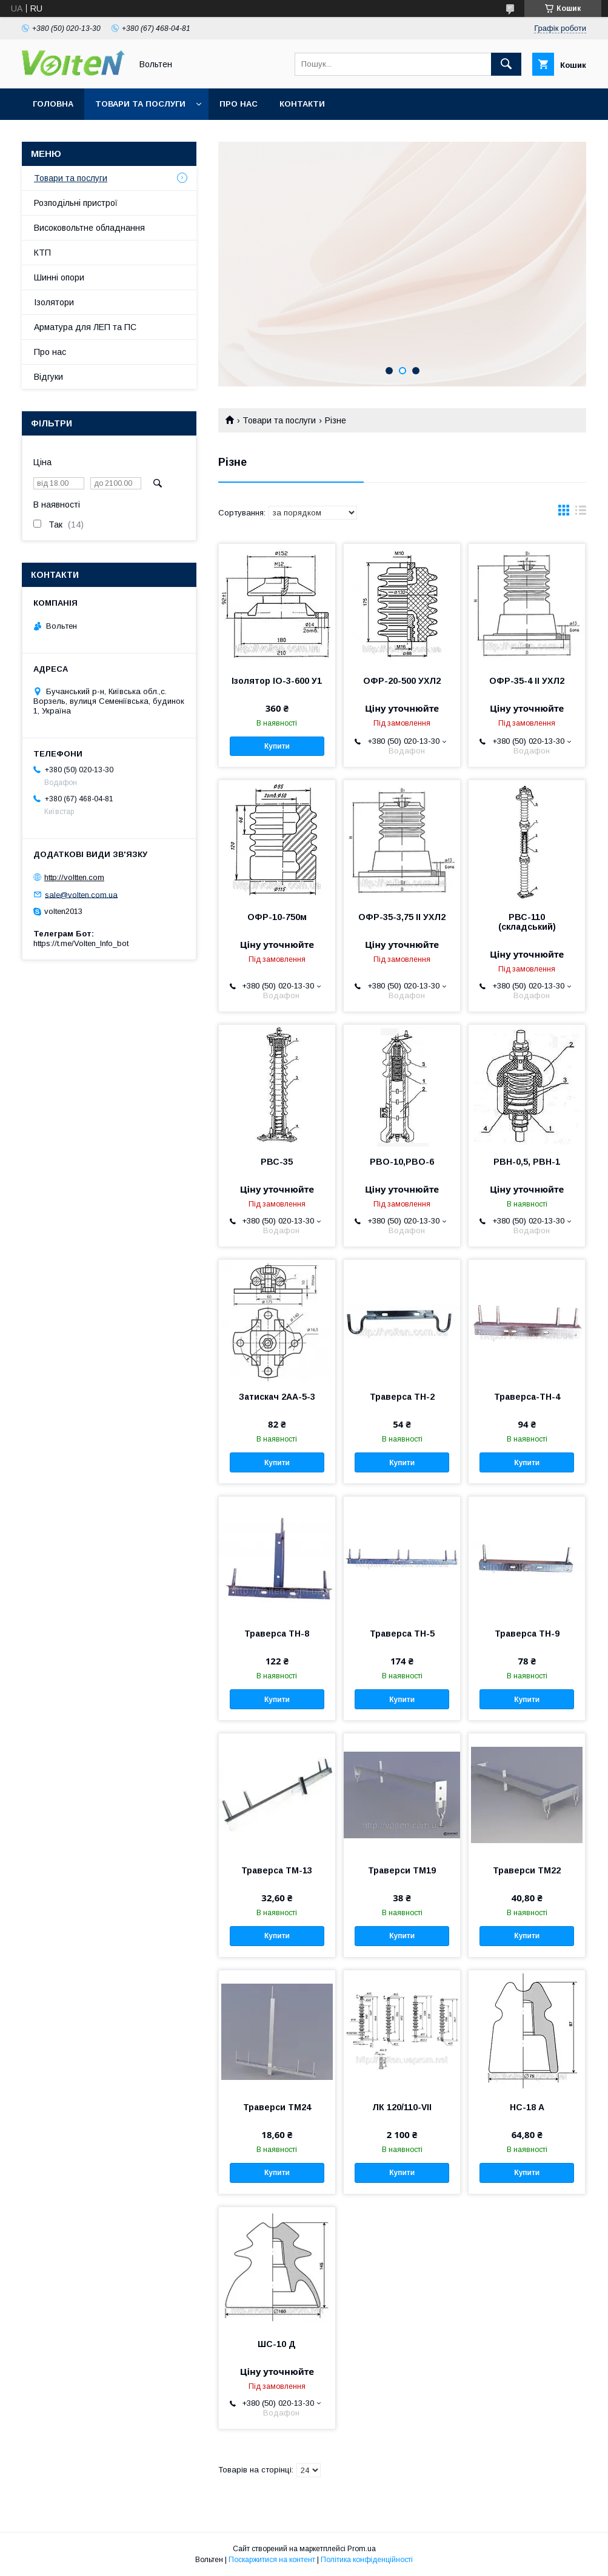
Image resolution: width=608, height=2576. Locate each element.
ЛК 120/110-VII (402, 2107)
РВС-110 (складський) (527, 922)
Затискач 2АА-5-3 (277, 1397)
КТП (42, 252)
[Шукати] (506, 64)
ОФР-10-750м (277, 917)
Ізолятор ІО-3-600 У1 (277, 681)
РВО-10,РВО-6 (402, 1162)
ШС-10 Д (277, 2344)
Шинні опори (59, 277)
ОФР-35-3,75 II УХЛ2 (402, 917)
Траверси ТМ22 (527, 1870)
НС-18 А (527, 2107)
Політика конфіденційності (367, 2559)
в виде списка (580, 513)
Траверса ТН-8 (276, 1633)
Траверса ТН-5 (402, 1633)
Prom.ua (361, 2549)
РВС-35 (277, 1162)
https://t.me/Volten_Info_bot (81, 943)
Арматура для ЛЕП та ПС (85, 327)
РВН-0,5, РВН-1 (526, 1162)
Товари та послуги (140, 103)
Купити (277, 746)
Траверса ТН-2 (402, 1397)
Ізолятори (54, 302)
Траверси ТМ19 (402, 1870)
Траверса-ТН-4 (527, 1397)
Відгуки (48, 377)
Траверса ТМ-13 (276, 1870)
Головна (53, 103)
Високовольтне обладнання (89, 228)
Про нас (238, 103)
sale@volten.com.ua (81, 894)
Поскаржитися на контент (272, 2559)
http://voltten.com (74, 877)
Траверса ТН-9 (527, 1633)
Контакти (302, 103)
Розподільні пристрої (76, 203)
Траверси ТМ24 (277, 2107)
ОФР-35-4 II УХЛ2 (526, 681)
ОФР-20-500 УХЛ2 (402, 681)
